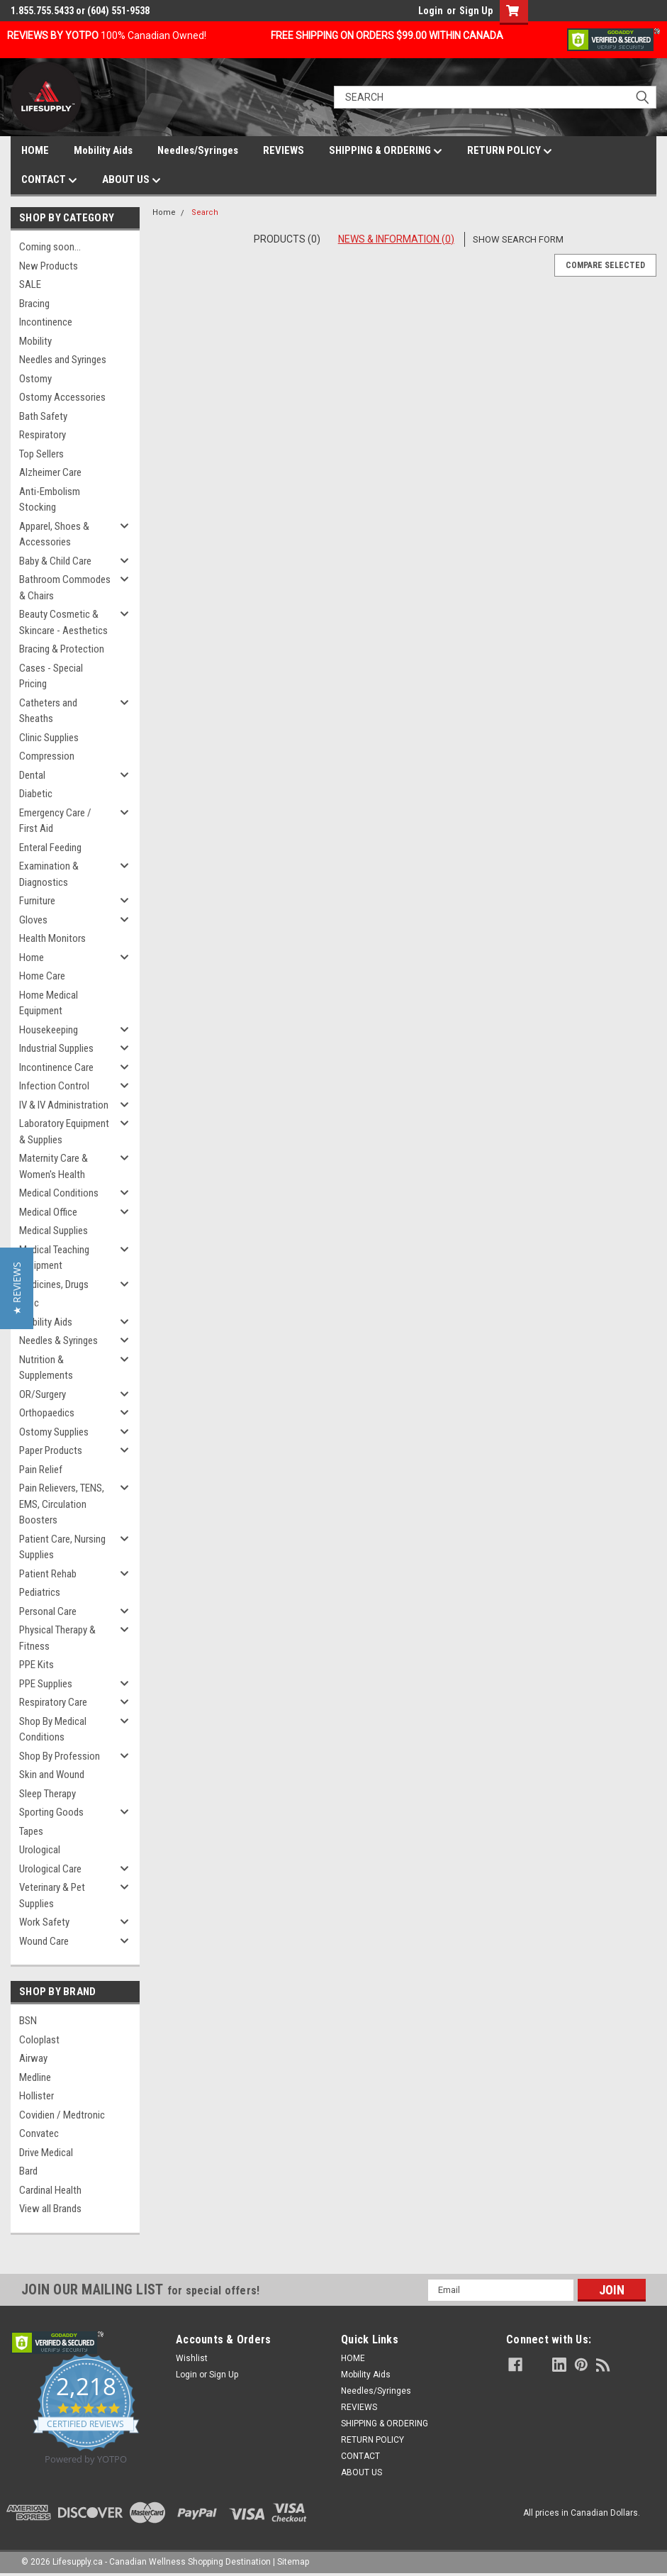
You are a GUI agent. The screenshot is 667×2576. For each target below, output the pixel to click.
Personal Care (48, 1611)
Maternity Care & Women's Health (53, 1166)
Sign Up (476, 10)
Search (204, 212)
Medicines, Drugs (54, 1284)
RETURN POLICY (509, 151)
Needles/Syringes (197, 150)
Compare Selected (605, 265)
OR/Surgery (42, 1394)
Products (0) (287, 239)
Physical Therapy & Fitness (57, 1638)
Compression (46, 756)
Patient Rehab (48, 1573)
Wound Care (44, 1941)
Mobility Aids (103, 150)
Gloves (33, 920)
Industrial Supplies (56, 1048)
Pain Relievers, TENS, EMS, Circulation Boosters (61, 1504)
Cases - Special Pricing (51, 676)
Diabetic (35, 793)
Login (430, 10)
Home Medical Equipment (48, 1003)
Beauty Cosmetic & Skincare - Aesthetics (63, 622)
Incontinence (45, 322)
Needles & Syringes (58, 1340)
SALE (30, 284)
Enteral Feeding (50, 847)
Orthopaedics (46, 1412)
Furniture (37, 900)
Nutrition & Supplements (46, 1367)
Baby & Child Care (55, 561)
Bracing (34, 303)
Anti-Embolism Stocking (49, 499)
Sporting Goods (51, 1812)
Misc (29, 1303)
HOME (35, 150)
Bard (28, 2171)
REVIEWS (283, 150)
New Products (48, 266)
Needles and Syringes (62, 359)
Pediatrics (39, 1592)
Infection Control (54, 1085)
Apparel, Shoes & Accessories (54, 534)
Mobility (35, 341)
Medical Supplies (53, 1230)
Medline (35, 2077)
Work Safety (44, 1922)
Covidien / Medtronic (62, 2115)
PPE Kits (36, 1664)
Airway (33, 2058)
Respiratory (42, 434)
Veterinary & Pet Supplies (52, 1895)
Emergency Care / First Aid (55, 820)
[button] (16, 1288)
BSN (28, 2020)
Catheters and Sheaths (48, 711)
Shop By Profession (59, 1756)
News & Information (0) (396, 239)
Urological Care (50, 1868)
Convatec (39, 2133)
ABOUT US (131, 180)
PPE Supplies (45, 1683)
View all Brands (50, 2208)
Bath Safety (43, 416)
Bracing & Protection (61, 649)
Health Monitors (52, 938)
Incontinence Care (56, 1067)
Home (31, 957)
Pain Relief (40, 1469)
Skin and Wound (51, 1774)
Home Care (42, 976)
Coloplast (39, 2039)
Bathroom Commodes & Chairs (65, 587)
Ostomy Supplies (54, 1432)
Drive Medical (46, 2152)
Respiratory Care (53, 1702)
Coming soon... (50, 246)
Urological (39, 1849)
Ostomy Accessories (62, 397)
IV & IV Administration (63, 1105)
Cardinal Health (50, 2190)
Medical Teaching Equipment (54, 1257)
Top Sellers (41, 454)
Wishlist (192, 2358)
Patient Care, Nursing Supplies (62, 1547)
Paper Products (50, 1450)
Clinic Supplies (49, 737)
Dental (32, 775)
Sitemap (293, 2562)
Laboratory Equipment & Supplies (64, 1131)
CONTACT (49, 180)
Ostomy (35, 378)
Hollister (36, 2095)
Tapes (31, 1831)
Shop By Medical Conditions (52, 1729)
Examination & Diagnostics (49, 874)
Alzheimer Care (50, 472)
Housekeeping (48, 1029)
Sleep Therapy (47, 1793)
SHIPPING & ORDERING (385, 151)
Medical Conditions (59, 1193)
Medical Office (48, 1212)
